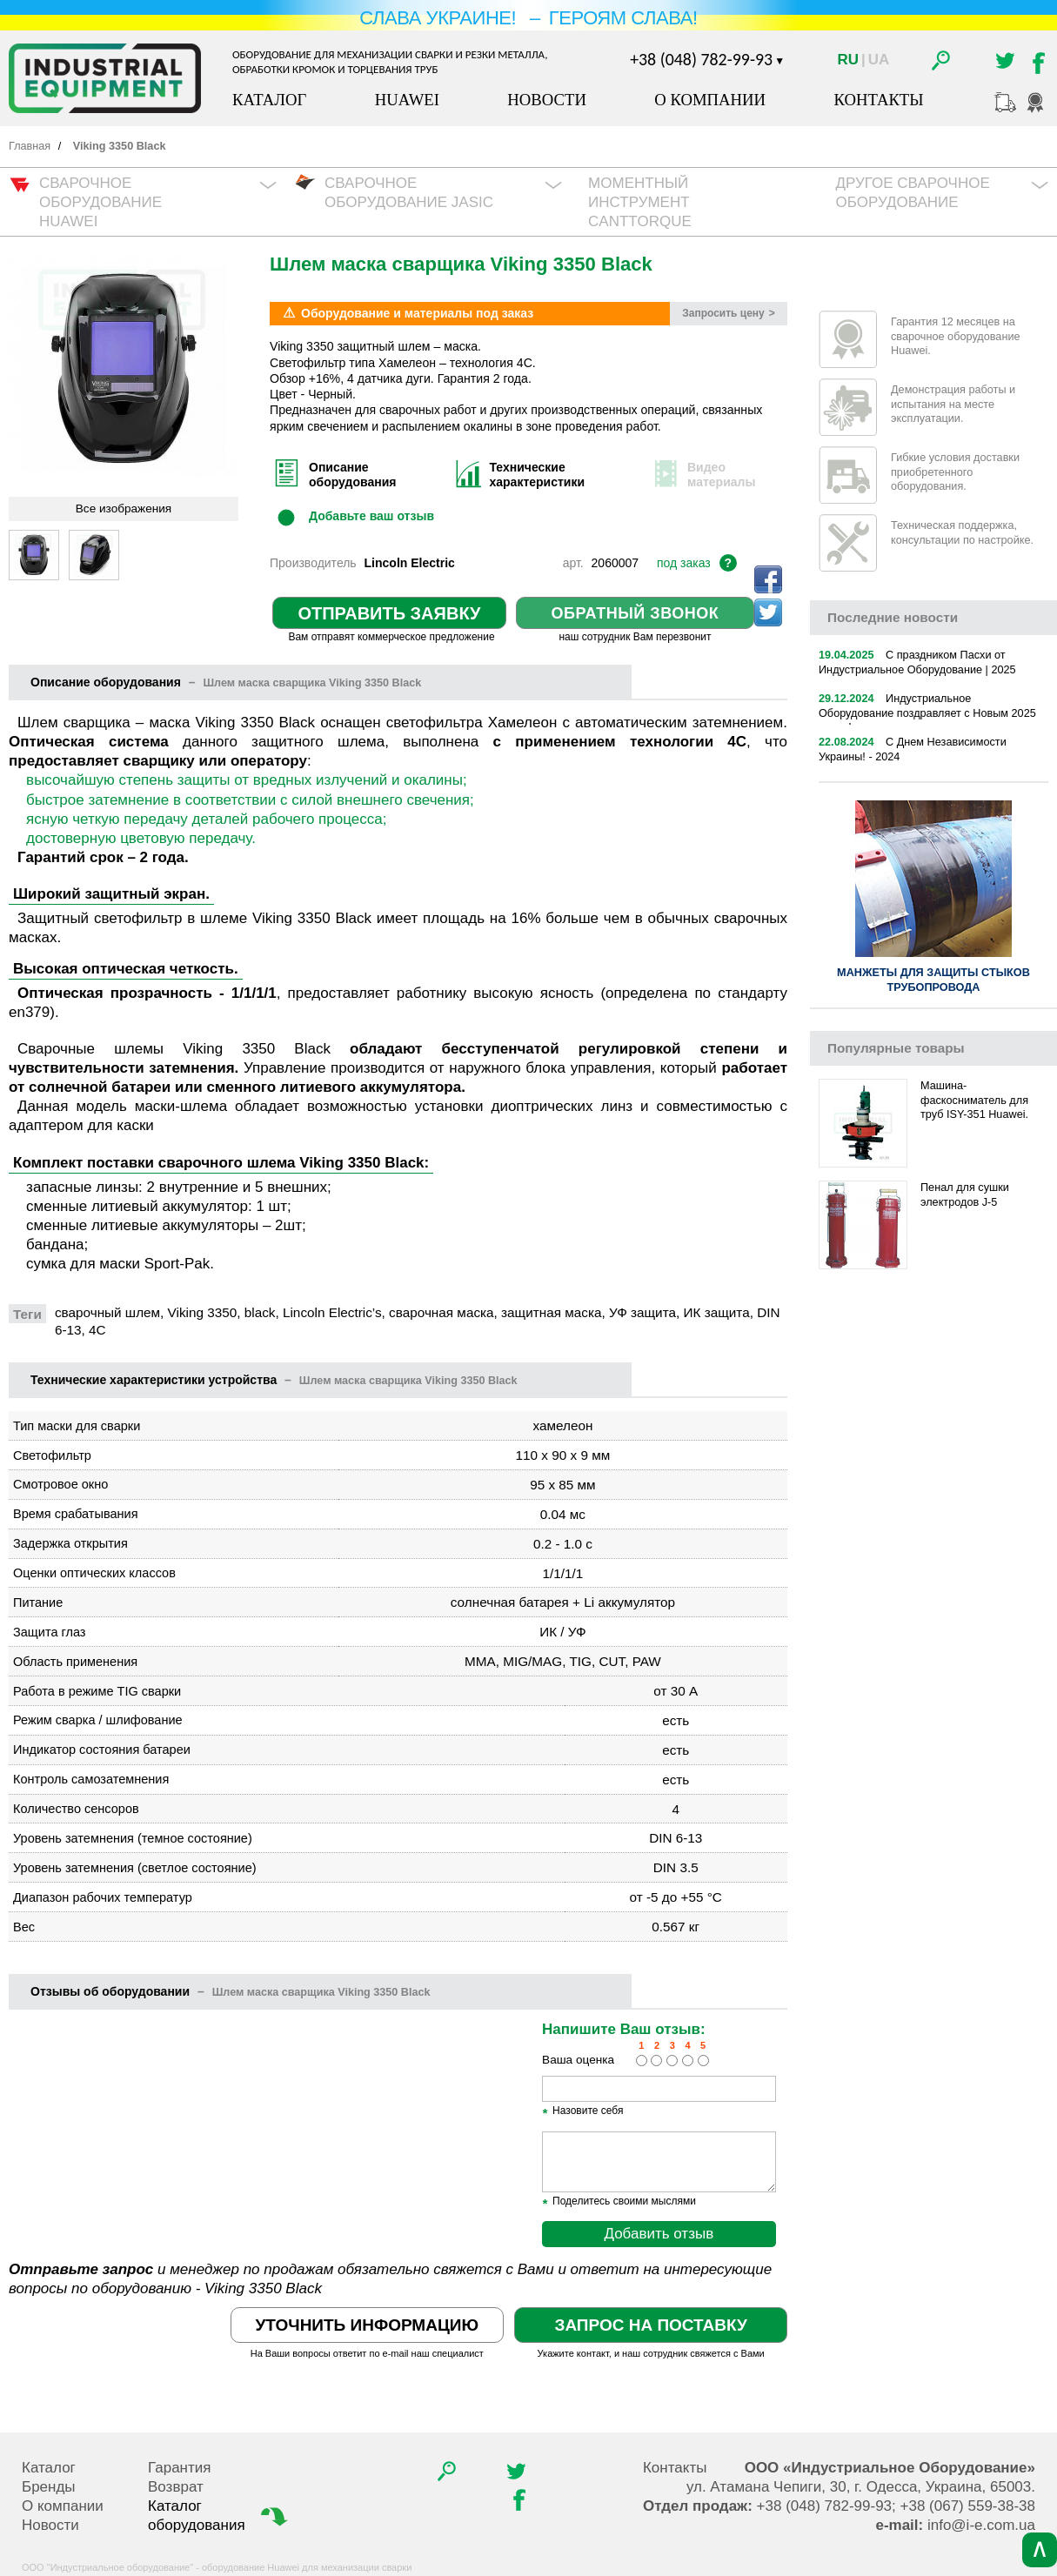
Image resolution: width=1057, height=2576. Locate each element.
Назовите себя (582, 2111)
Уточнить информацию (367, 2325)
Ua (879, 59)
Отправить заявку (389, 613)
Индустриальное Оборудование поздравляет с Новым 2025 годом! (927, 713)
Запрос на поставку (650, 2325)
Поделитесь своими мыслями (619, 2202)
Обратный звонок (635, 613)
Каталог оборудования (219, 2515)
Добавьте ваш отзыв (371, 516)
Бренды (49, 2487)
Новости (546, 99)
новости (892, 617)
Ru (848, 59)
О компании (710, 99)
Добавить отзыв (658, 2233)
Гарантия (179, 2467)
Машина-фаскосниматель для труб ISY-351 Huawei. (974, 1100)
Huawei (407, 99)
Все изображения (123, 508)
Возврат (176, 2487)
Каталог (269, 99)
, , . (860, 2487)
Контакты (878, 99)
